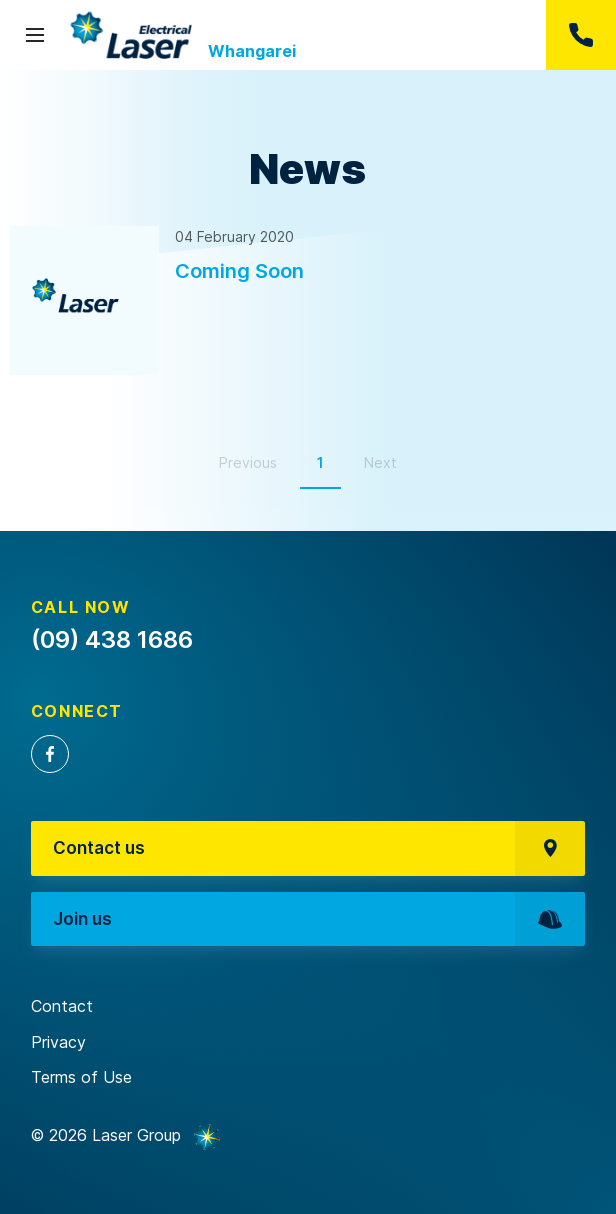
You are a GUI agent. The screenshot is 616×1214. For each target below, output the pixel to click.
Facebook (50, 754)
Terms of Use (81, 1077)
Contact (62, 1006)
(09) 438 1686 (581, 35)
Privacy (58, 1042)
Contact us (319, 848)
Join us (319, 919)
